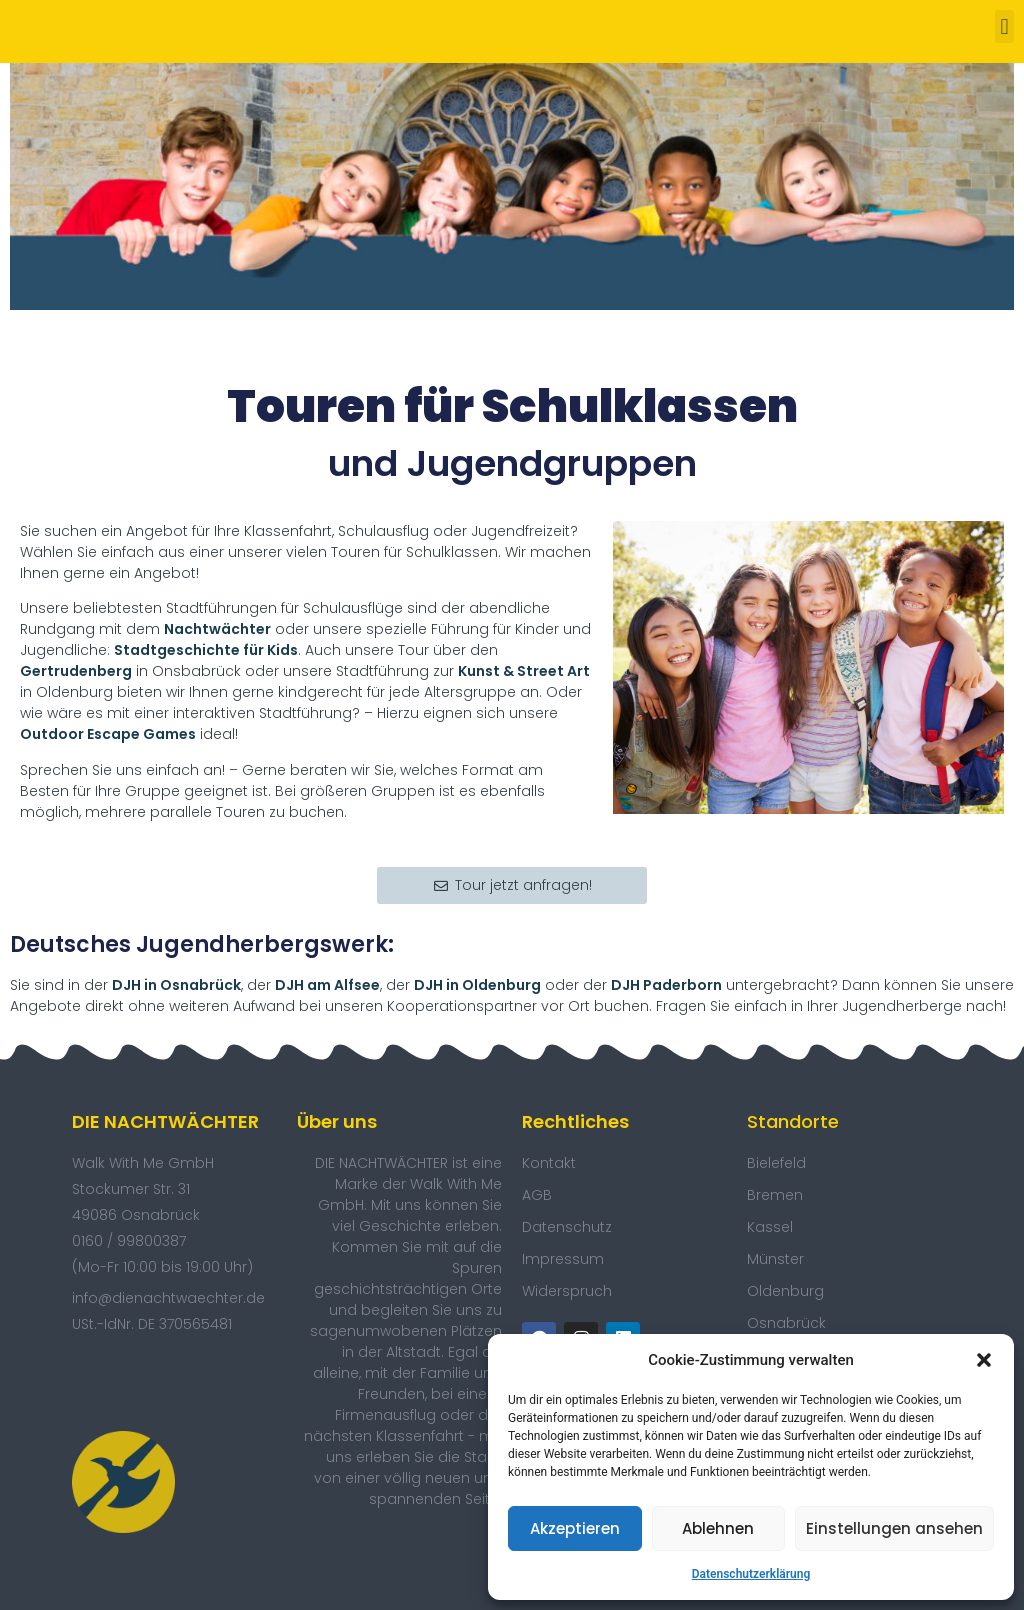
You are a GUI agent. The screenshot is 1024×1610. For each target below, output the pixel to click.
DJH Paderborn (666, 985)
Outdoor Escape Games (108, 734)
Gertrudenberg (76, 671)
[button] (984, 1360)
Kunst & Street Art (524, 671)
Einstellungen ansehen (894, 1528)
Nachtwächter (217, 629)
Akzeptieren (575, 1528)
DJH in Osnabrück (176, 985)
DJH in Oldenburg (477, 985)
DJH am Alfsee (327, 985)
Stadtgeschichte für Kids (206, 650)
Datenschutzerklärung (751, 1574)
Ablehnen (718, 1528)
